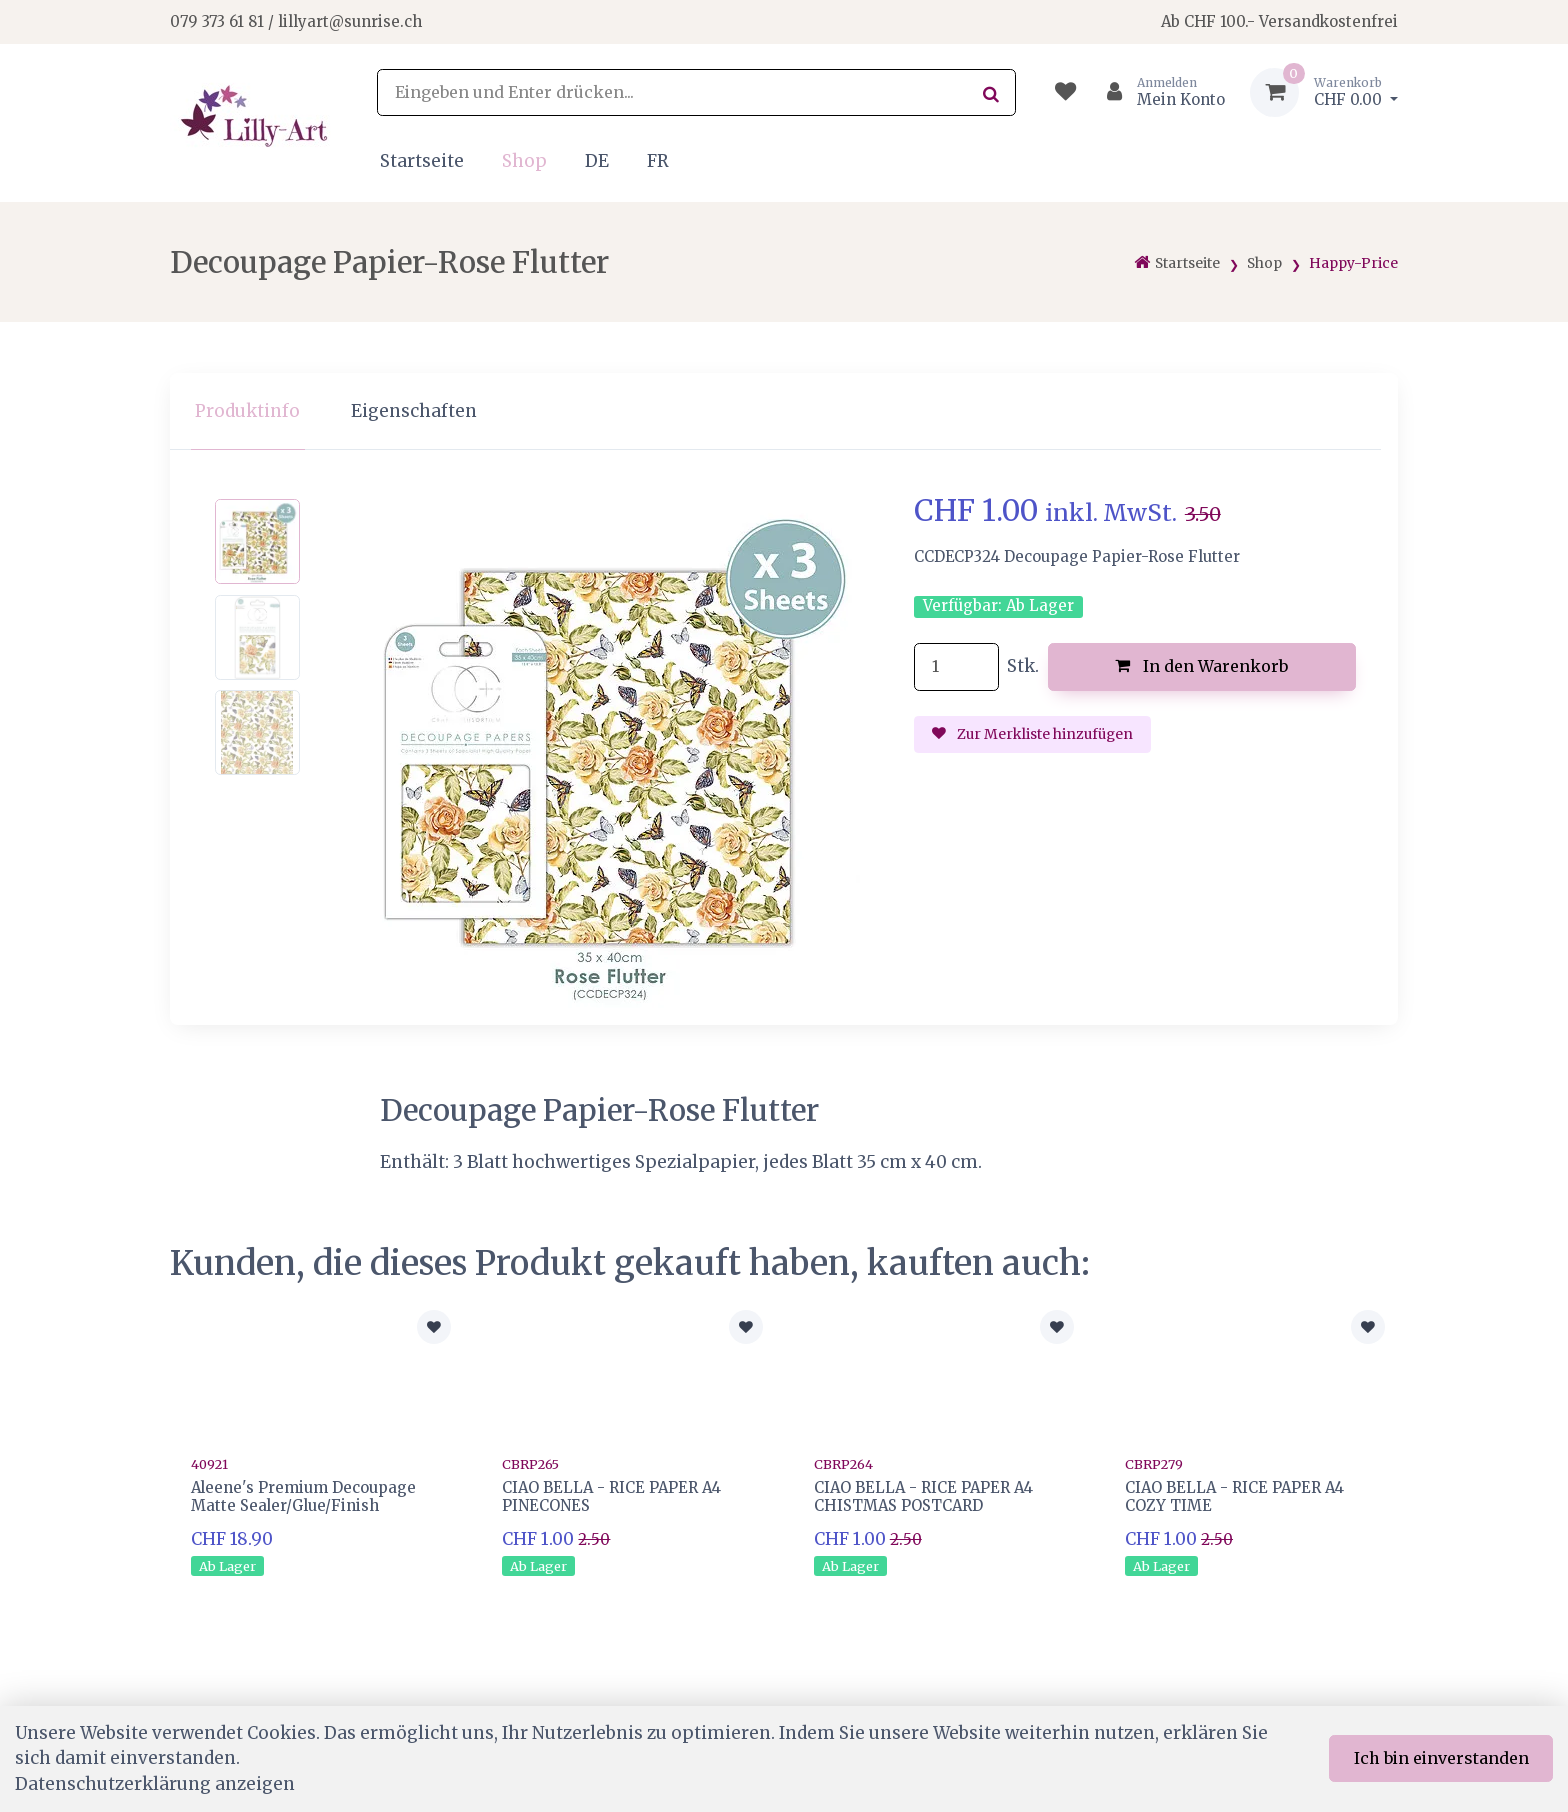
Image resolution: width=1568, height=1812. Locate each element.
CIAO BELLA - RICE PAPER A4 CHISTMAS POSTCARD (923, 1496)
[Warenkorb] (1324, 92)
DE (597, 161)
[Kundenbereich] (1157, 92)
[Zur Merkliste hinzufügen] (434, 1327)
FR (658, 161)
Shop (524, 161)
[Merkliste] (1065, 92)
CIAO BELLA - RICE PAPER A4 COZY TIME (1234, 1496)
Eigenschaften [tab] (414, 411)
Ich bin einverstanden (1441, 1758)
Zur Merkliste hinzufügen (1033, 734)
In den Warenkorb (1201, 666)
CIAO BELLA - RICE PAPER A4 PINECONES (611, 1496)
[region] (784, 411)
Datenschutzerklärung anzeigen (155, 1784)
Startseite (422, 161)
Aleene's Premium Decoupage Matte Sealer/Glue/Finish (303, 1496)
